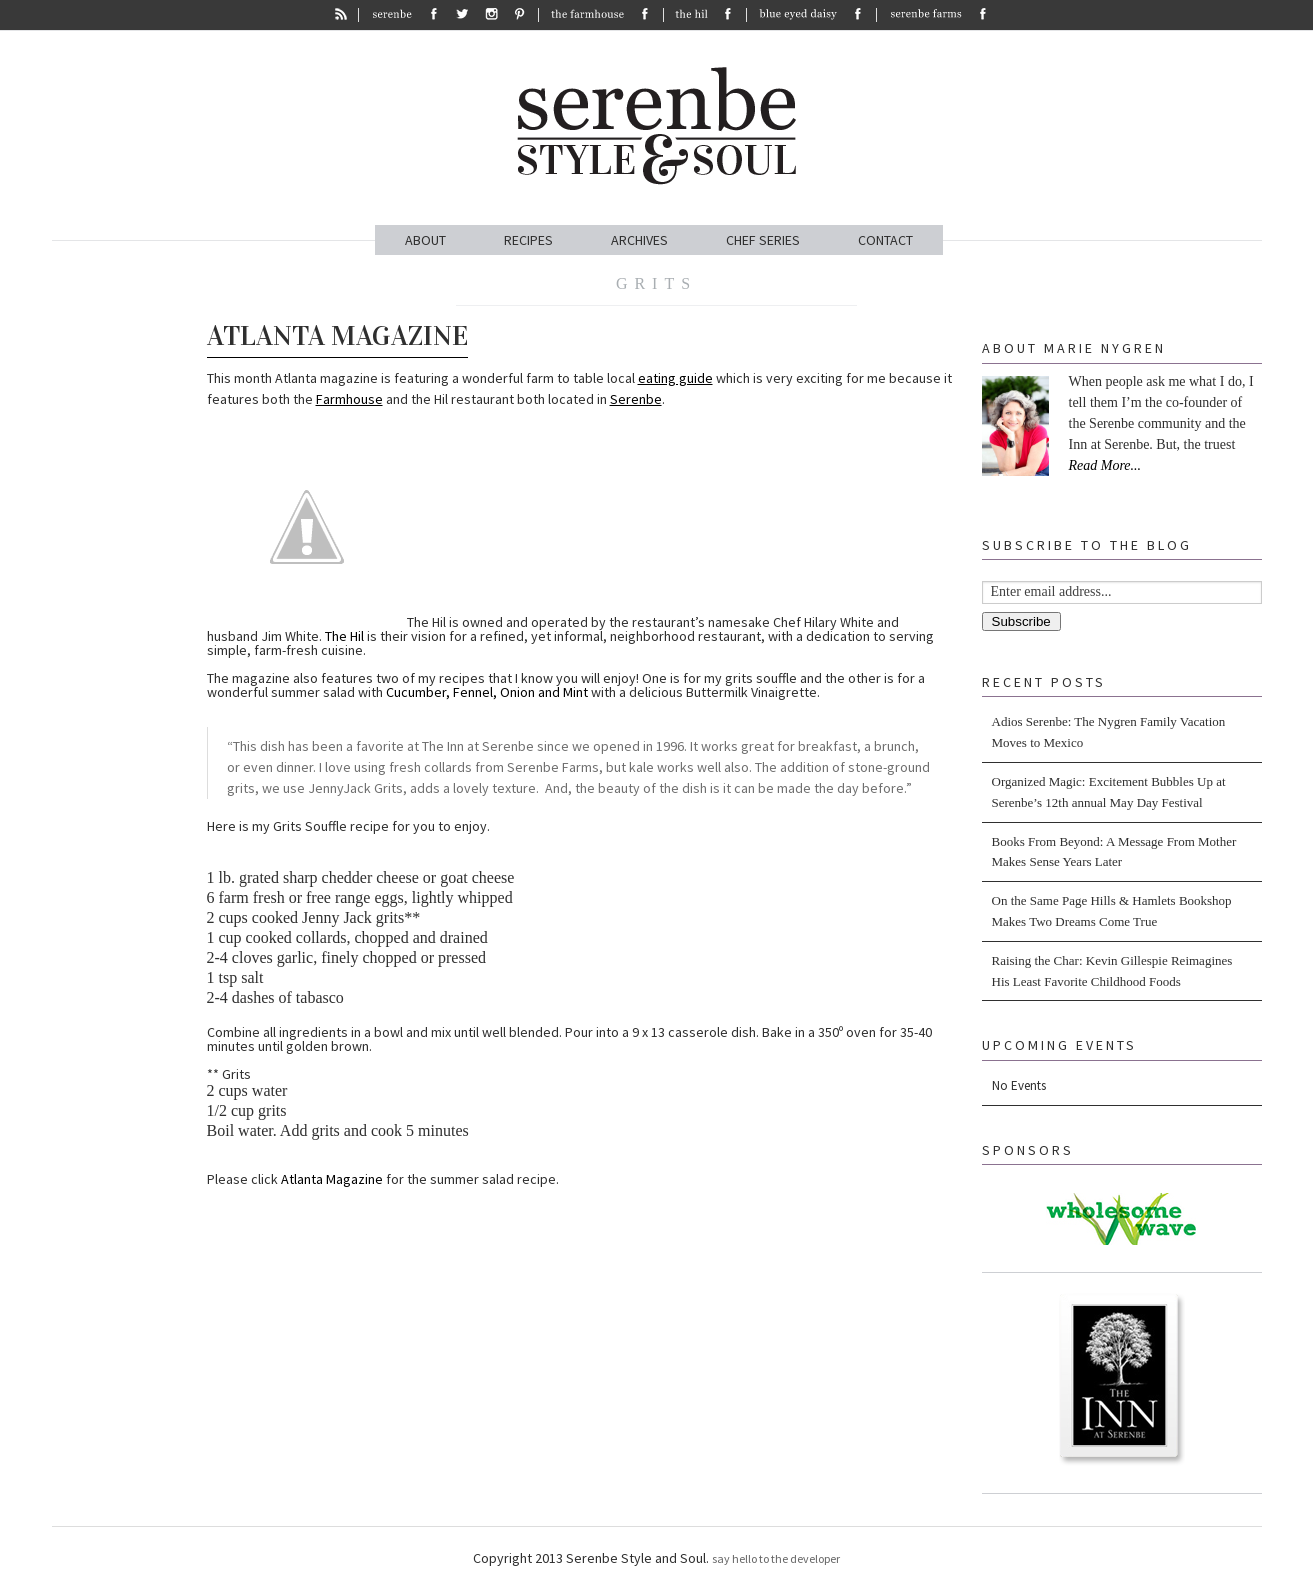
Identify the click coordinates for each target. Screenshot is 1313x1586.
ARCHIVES (639, 240)
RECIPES (528, 240)
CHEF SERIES (763, 240)
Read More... (1105, 465)
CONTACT (885, 240)
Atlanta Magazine (337, 336)
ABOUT (425, 240)
